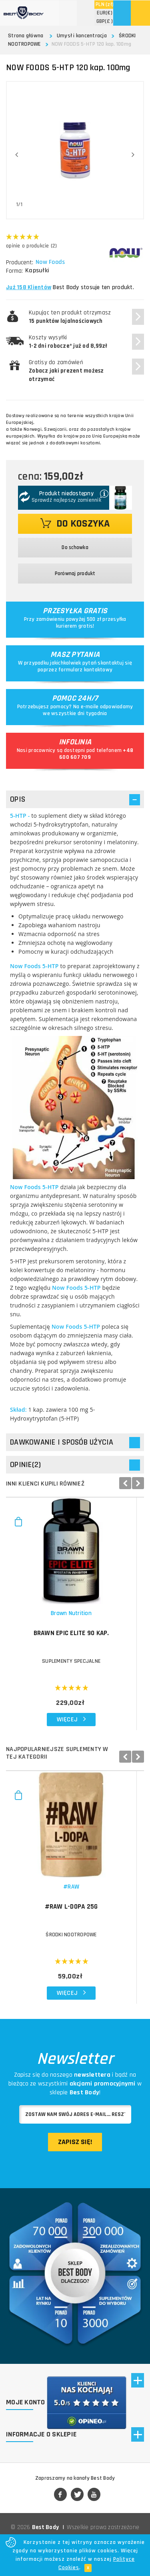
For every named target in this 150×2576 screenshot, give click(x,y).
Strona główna (25, 35)
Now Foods (51, 262)
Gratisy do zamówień (66, 371)
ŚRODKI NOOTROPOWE (74, 1948)
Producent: (19, 262)
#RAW (75, 1900)
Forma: (14, 271)
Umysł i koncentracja (82, 35)
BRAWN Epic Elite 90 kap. (74, 1640)
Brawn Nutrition (74, 1620)
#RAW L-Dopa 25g (74, 1920)
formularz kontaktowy (85, 669)
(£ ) (104, 21)
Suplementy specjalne (75, 1668)
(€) (104, 12)
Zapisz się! (75, 2155)
